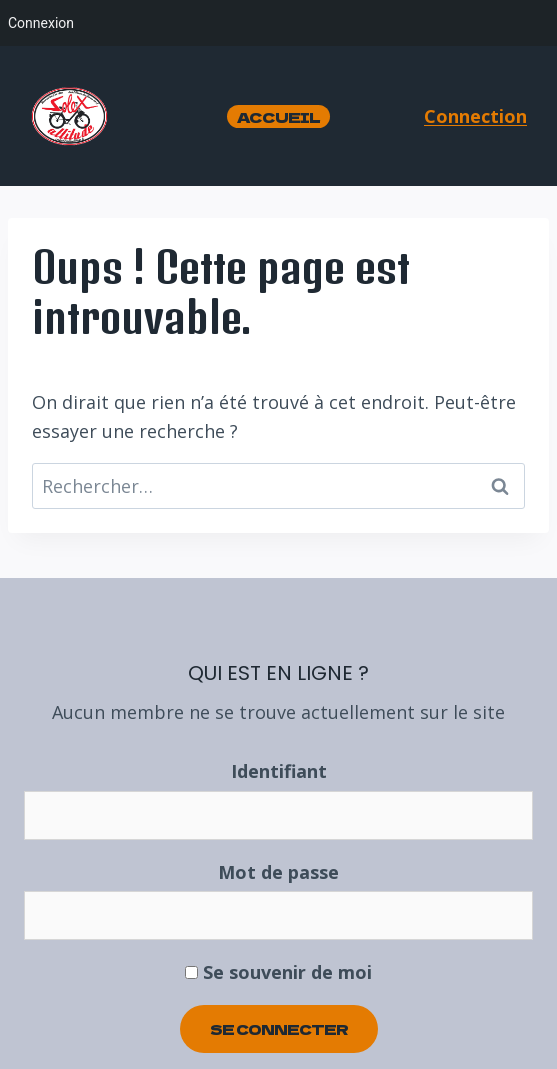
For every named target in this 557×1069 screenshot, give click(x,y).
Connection (475, 116)
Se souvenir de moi (278, 972)
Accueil (278, 116)
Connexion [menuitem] (41, 23)
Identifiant (279, 771)
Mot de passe (278, 872)
